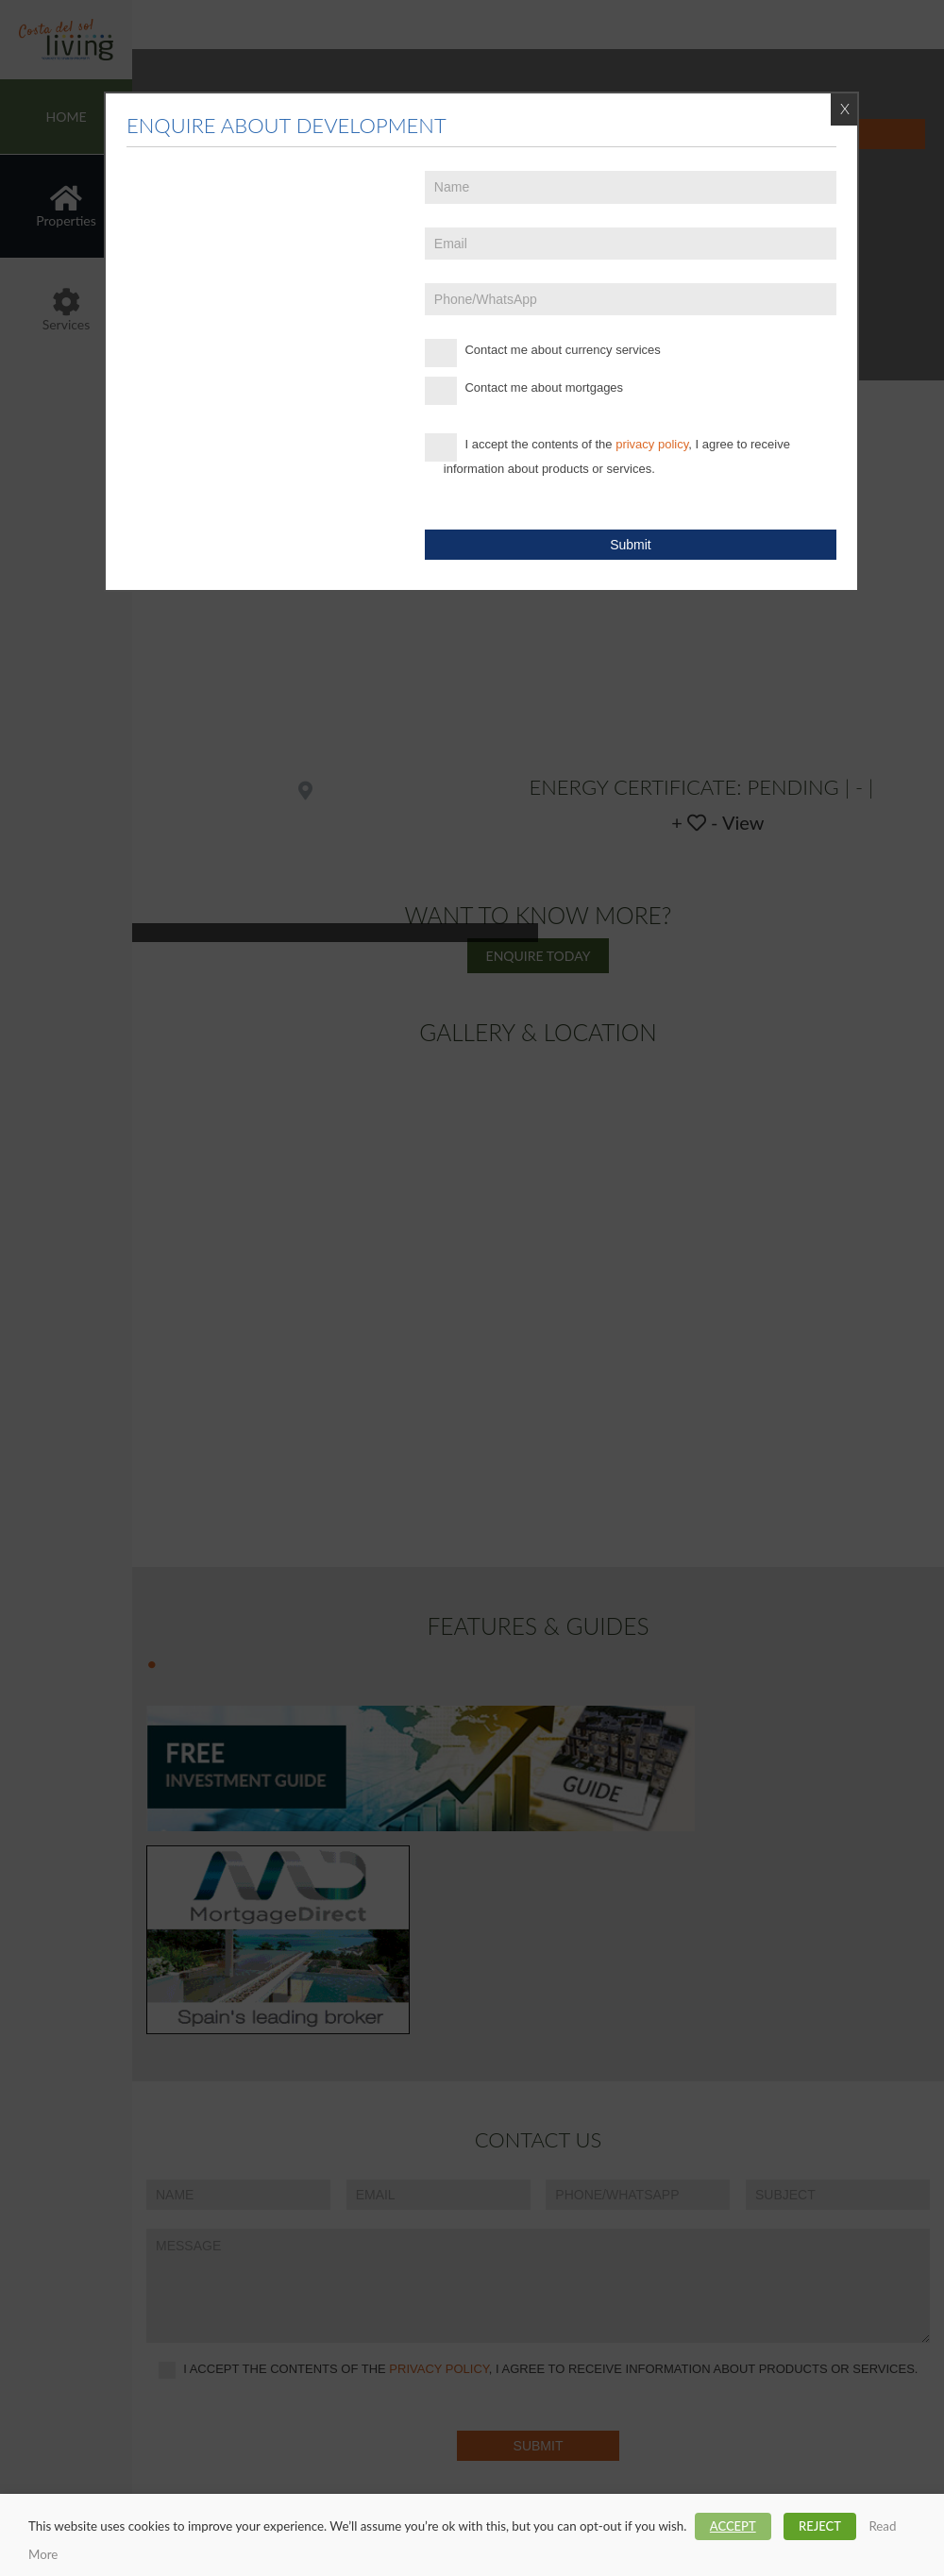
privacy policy (651, 444)
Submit (630, 544)
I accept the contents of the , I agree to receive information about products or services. (607, 454)
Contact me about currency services (543, 353)
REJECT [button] (820, 2526)
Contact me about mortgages (524, 391)
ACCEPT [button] (733, 2526)
